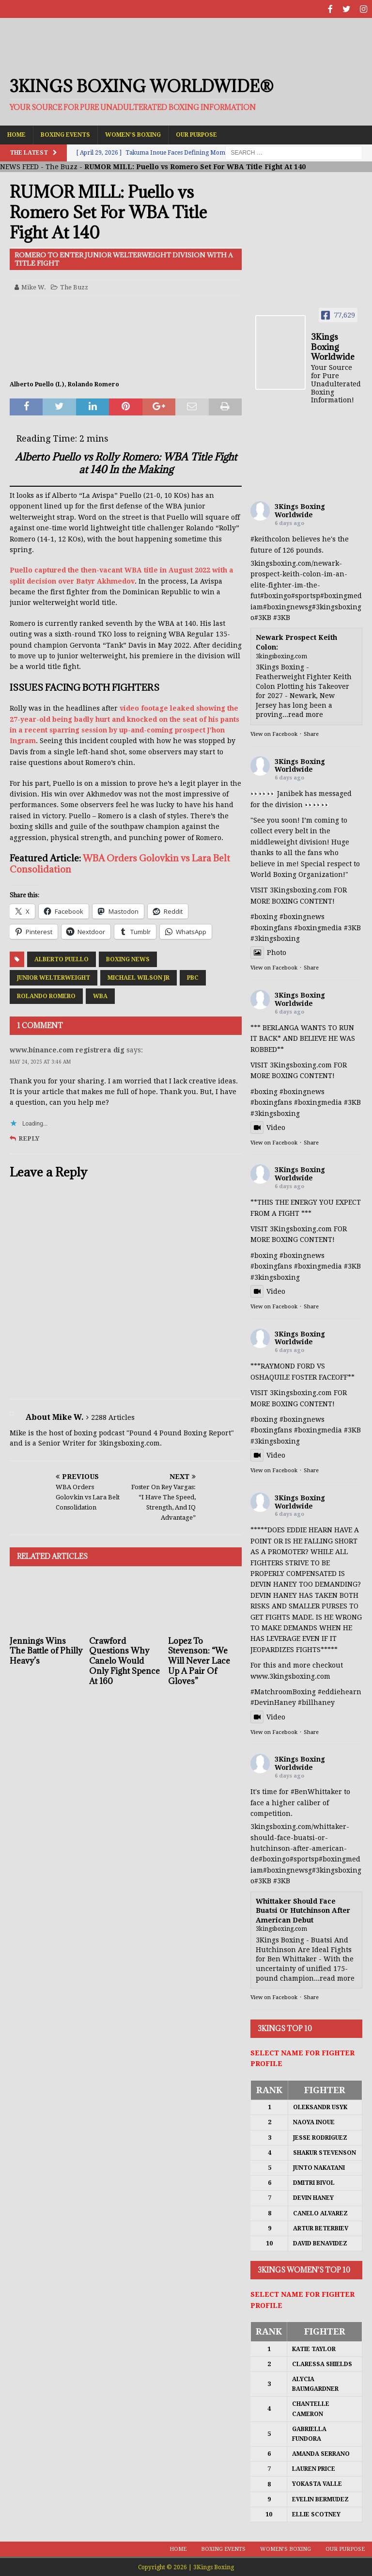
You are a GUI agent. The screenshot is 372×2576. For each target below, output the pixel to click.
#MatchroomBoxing (283, 1691)
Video (267, 1126)
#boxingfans (271, 1101)
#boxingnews (285, 605)
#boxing (273, 595)
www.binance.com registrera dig (67, 1049)
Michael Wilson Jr (139, 976)
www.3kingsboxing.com (290, 1675)
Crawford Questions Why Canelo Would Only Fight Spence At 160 (124, 1659)
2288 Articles (113, 1416)
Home (16, 133)
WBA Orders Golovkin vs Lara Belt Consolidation (120, 862)
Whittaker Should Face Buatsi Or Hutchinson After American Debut (303, 1909)
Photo (268, 951)
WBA (100, 995)
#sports (303, 595)
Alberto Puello (61, 958)
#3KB (262, 616)
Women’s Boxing (133, 133)
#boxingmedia (318, 1101)
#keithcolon (270, 538)
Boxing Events (65, 133)
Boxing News (128, 958)
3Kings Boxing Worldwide (300, 510)
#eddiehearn (339, 1691)
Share (311, 733)
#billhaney (316, 1701)
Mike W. (33, 286)
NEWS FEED (19, 166)
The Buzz (62, 166)
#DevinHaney (273, 1701)
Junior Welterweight (53, 976)
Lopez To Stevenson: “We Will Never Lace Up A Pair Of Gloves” (199, 1659)
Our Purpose (196, 133)
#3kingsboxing (336, 605)
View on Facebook (273, 733)
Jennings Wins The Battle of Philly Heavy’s (46, 1649)
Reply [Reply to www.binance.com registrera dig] (28, 1137)
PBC (193, 976)
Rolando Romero (46, 995)
